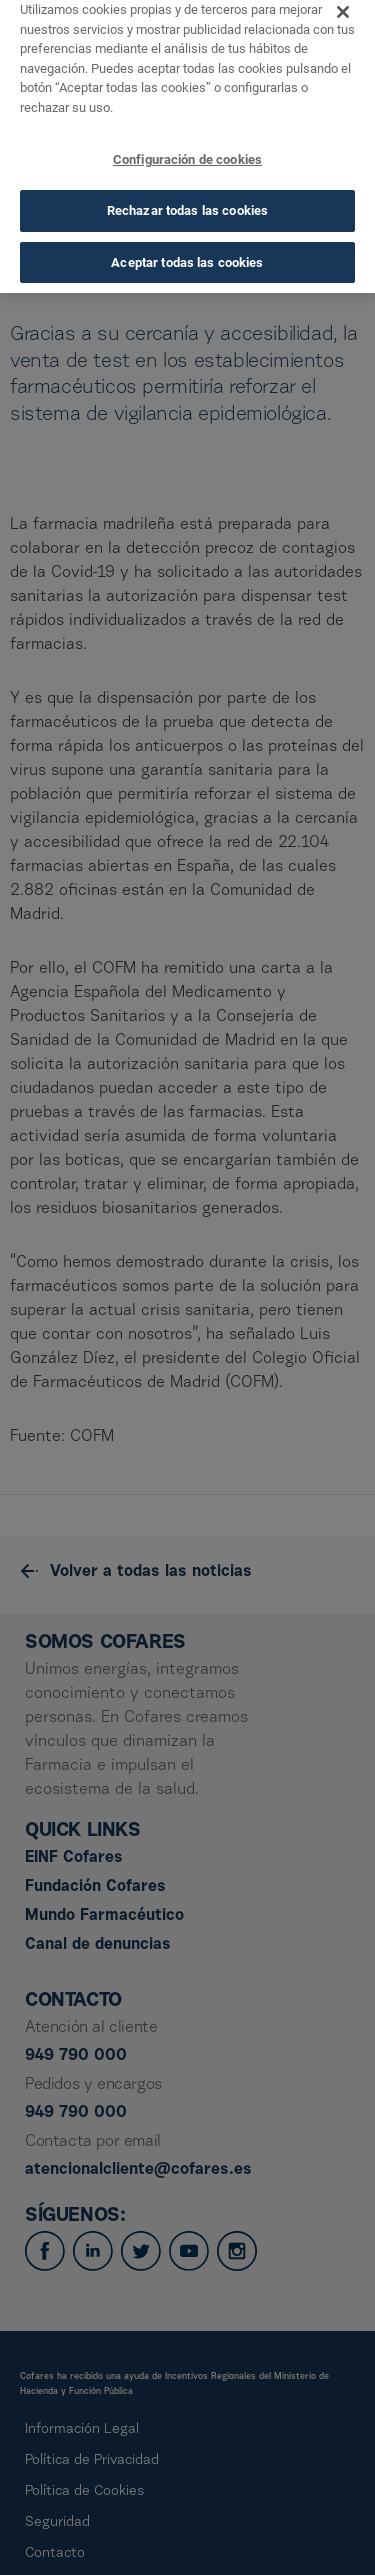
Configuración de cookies (187, 144)
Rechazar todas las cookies (187, 195)
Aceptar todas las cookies (187, 246)
